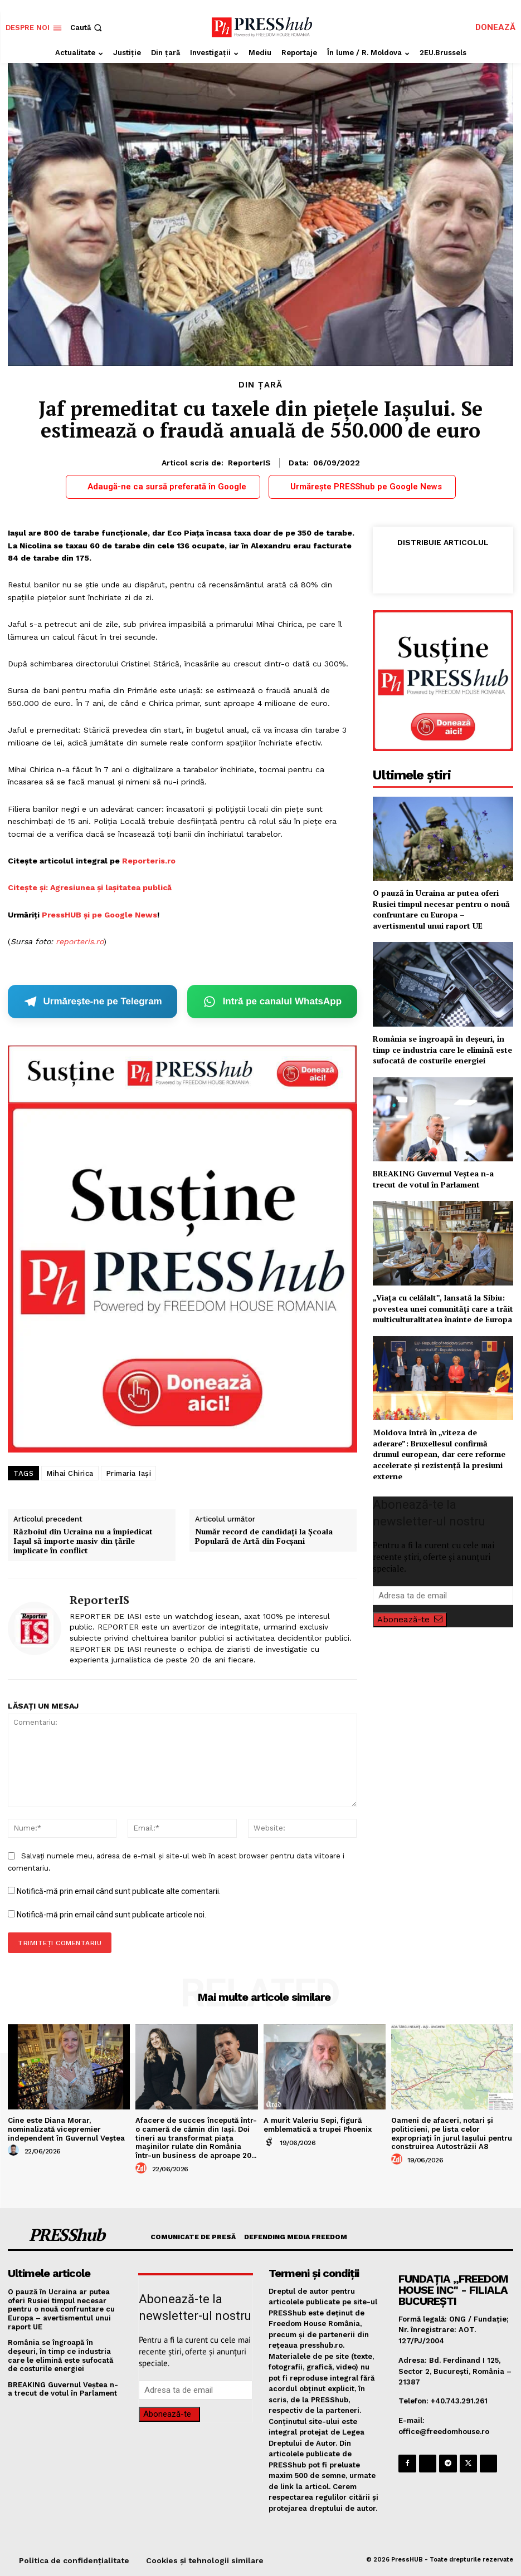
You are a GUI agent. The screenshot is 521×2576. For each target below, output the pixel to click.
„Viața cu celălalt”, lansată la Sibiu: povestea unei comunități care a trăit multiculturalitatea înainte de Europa (443, 1308)
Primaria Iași (129, 1473)
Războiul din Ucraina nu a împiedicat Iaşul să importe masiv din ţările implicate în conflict (83, 1541)
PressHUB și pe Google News (99, 914)
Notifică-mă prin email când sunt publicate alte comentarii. (119, 1891)
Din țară (260, 385)
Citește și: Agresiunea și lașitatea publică (90, 887)
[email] (443, 1595)
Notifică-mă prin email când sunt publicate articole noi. (111, 1914)
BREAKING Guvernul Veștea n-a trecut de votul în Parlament (433, 1179)
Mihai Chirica (70, 1473)
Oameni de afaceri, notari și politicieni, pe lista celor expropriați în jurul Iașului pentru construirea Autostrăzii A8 (451, 2133)
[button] (87, 27)
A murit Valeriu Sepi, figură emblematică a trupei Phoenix (318, 2124)
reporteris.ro (80, 941)
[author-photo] (15, 2151)
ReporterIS (249, 462)
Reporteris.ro (149, 860)
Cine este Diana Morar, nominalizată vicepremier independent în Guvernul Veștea (66, 2129)
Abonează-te (409, 1620)
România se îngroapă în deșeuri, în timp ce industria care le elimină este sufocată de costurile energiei (442, 1049)
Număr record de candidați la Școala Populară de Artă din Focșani (264, 1536)
